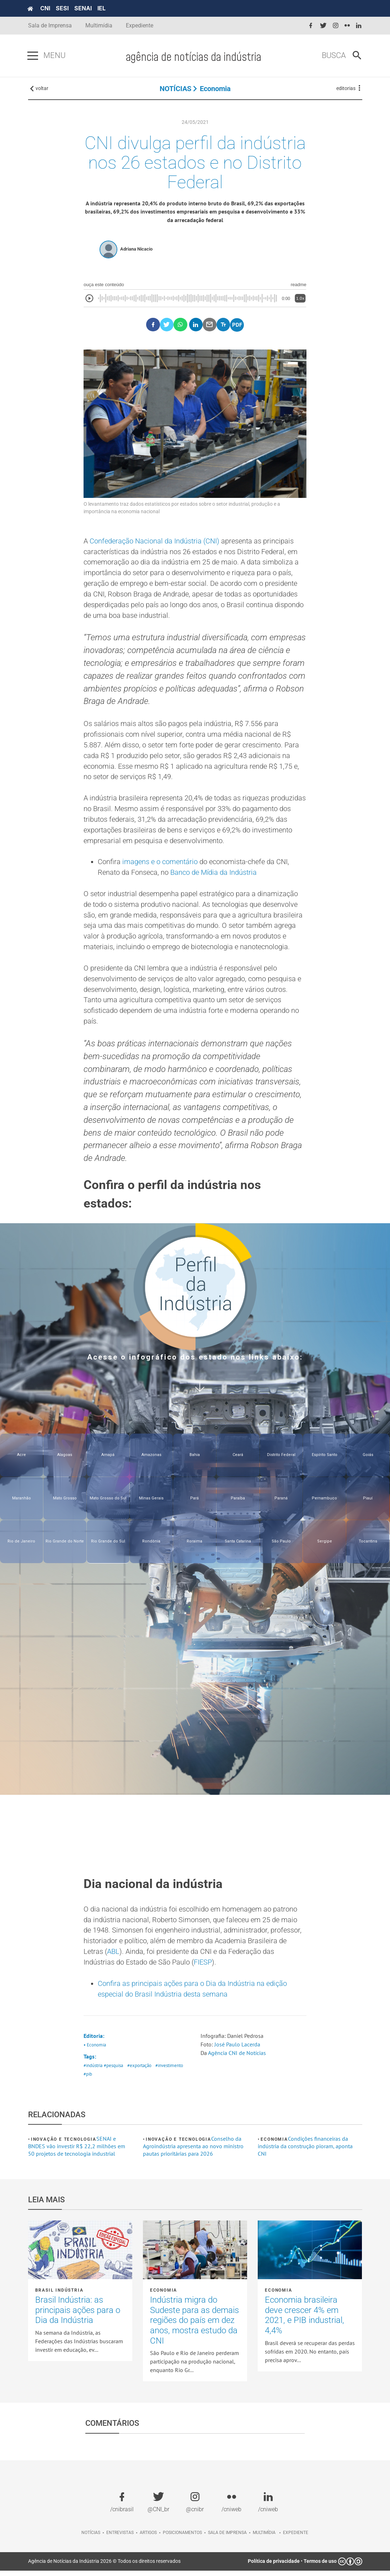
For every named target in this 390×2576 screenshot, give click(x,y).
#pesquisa (113, 2071)
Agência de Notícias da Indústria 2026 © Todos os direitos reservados (104, 2566)
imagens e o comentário (160, 865)
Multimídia (98, 25)
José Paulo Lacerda (237, 2049)
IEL (102, 8)
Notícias (90, 2537)
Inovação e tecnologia (63, 2144)
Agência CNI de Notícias (237, 2058)
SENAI (83, 8)
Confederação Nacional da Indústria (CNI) (154, 542)
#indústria (93, 2071)
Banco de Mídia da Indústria (213, 875)
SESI (63, 8)
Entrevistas (120, 2537)
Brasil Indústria (59, 2295)
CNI (46, 8)
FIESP (203, 1967)
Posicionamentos (182, 2537)
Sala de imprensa (227, 2537)
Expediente (139, 25)
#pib (88, 2079)
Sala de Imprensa (50, 25)
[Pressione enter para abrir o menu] (33, 56)
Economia (215, 89)
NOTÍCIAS (175, 89)
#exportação (139, 2071)
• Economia (95, 2050)
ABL (113, 1956)
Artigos (148, 2537)
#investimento (169, 2071)
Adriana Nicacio (136, 250)
